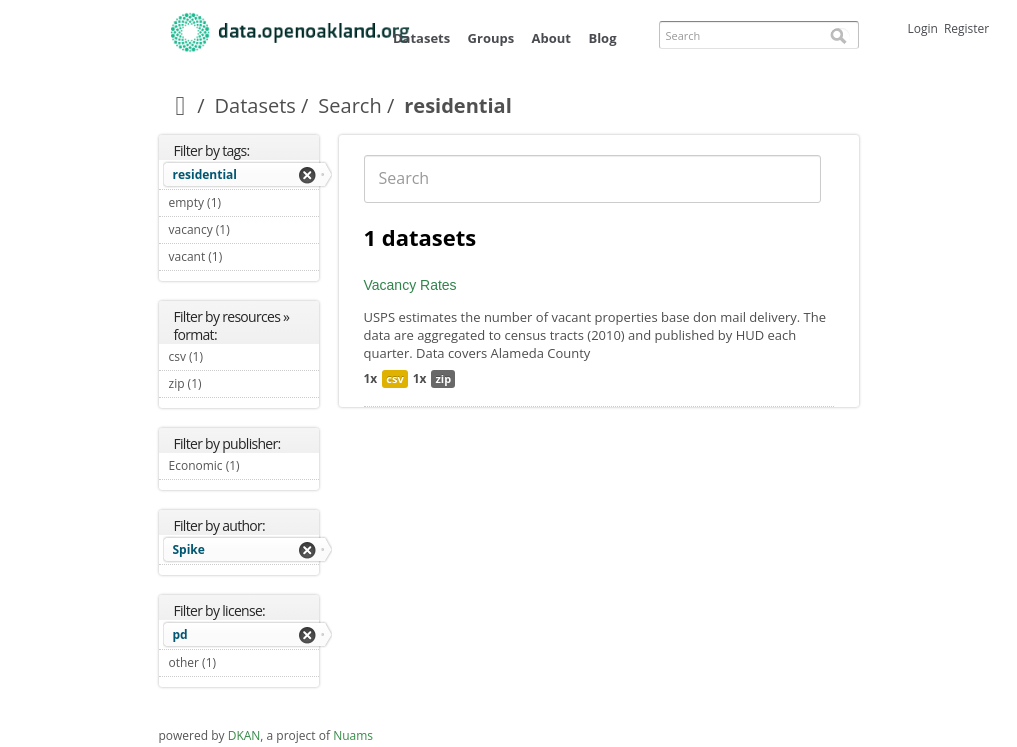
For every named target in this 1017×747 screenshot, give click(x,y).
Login (923, 28)
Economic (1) (244, 468)
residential (205, 174)
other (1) (240, 662)
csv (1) (227, 356)
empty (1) (244, 205)
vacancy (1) (244, 232)
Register (966, 28)
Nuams (353, 735)
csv (394, 378)
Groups (491, 38)
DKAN (244, 735)
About (551, 38)
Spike (189, 549)
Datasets (421, 38)
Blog (602, 38)
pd (180, 634)
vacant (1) (244, 259)
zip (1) (225, 383)
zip (443, 378)
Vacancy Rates (410, 285)
